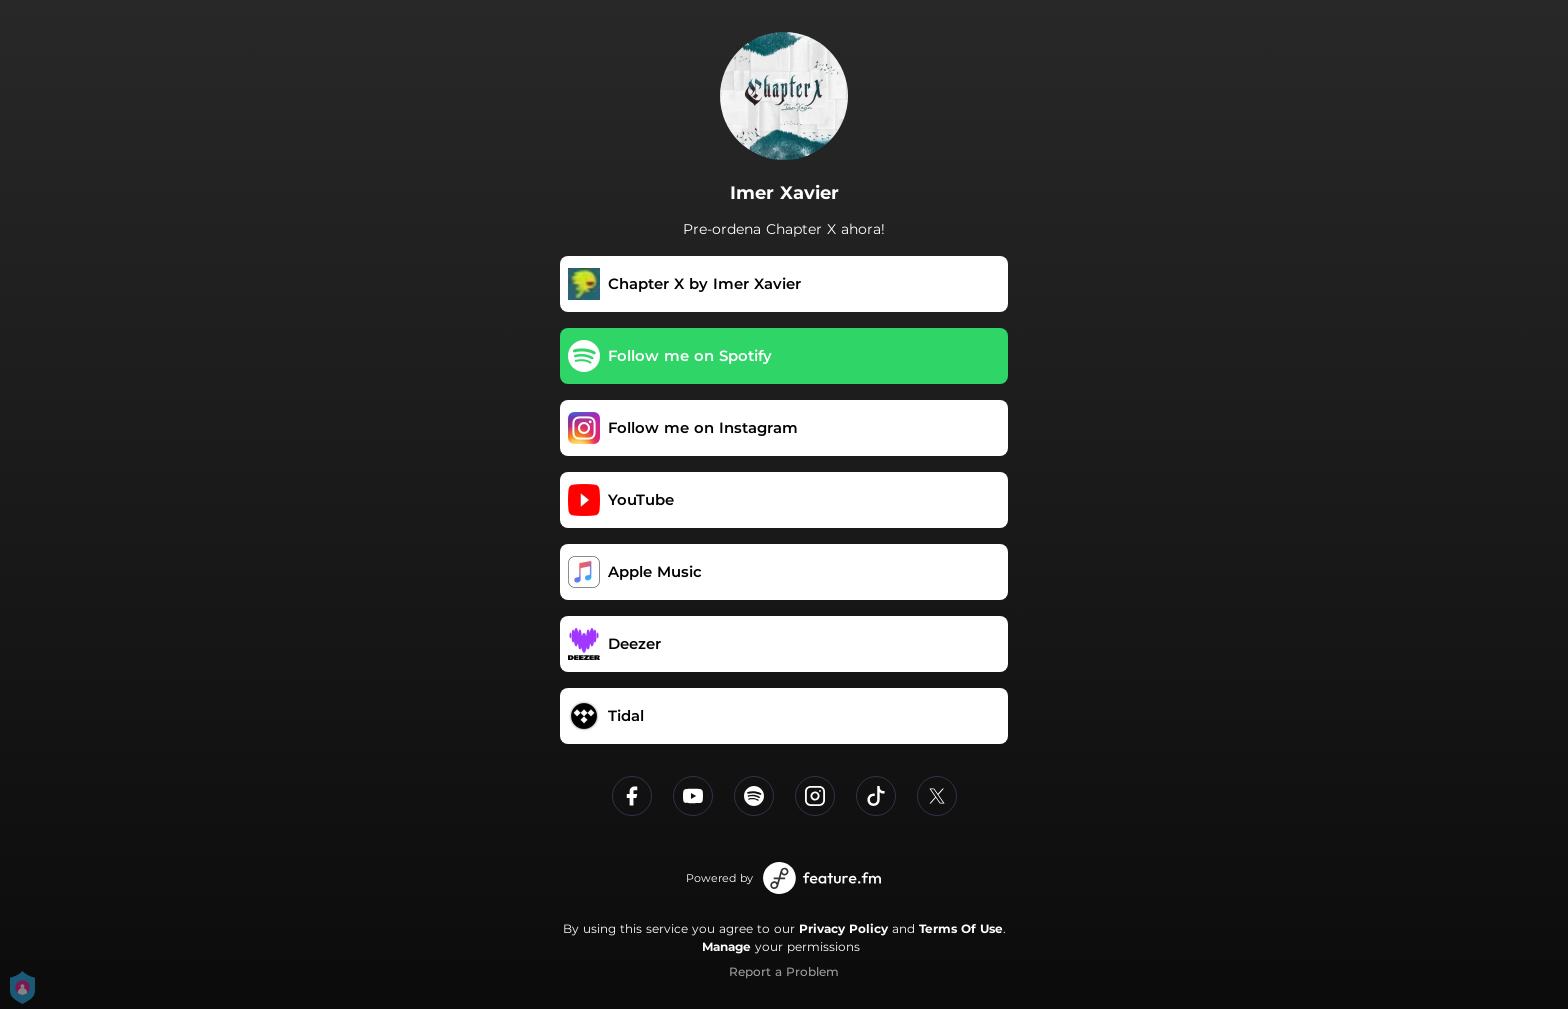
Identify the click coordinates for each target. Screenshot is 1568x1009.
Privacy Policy (843, 928)
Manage (726, 946)
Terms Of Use (961, 928)
